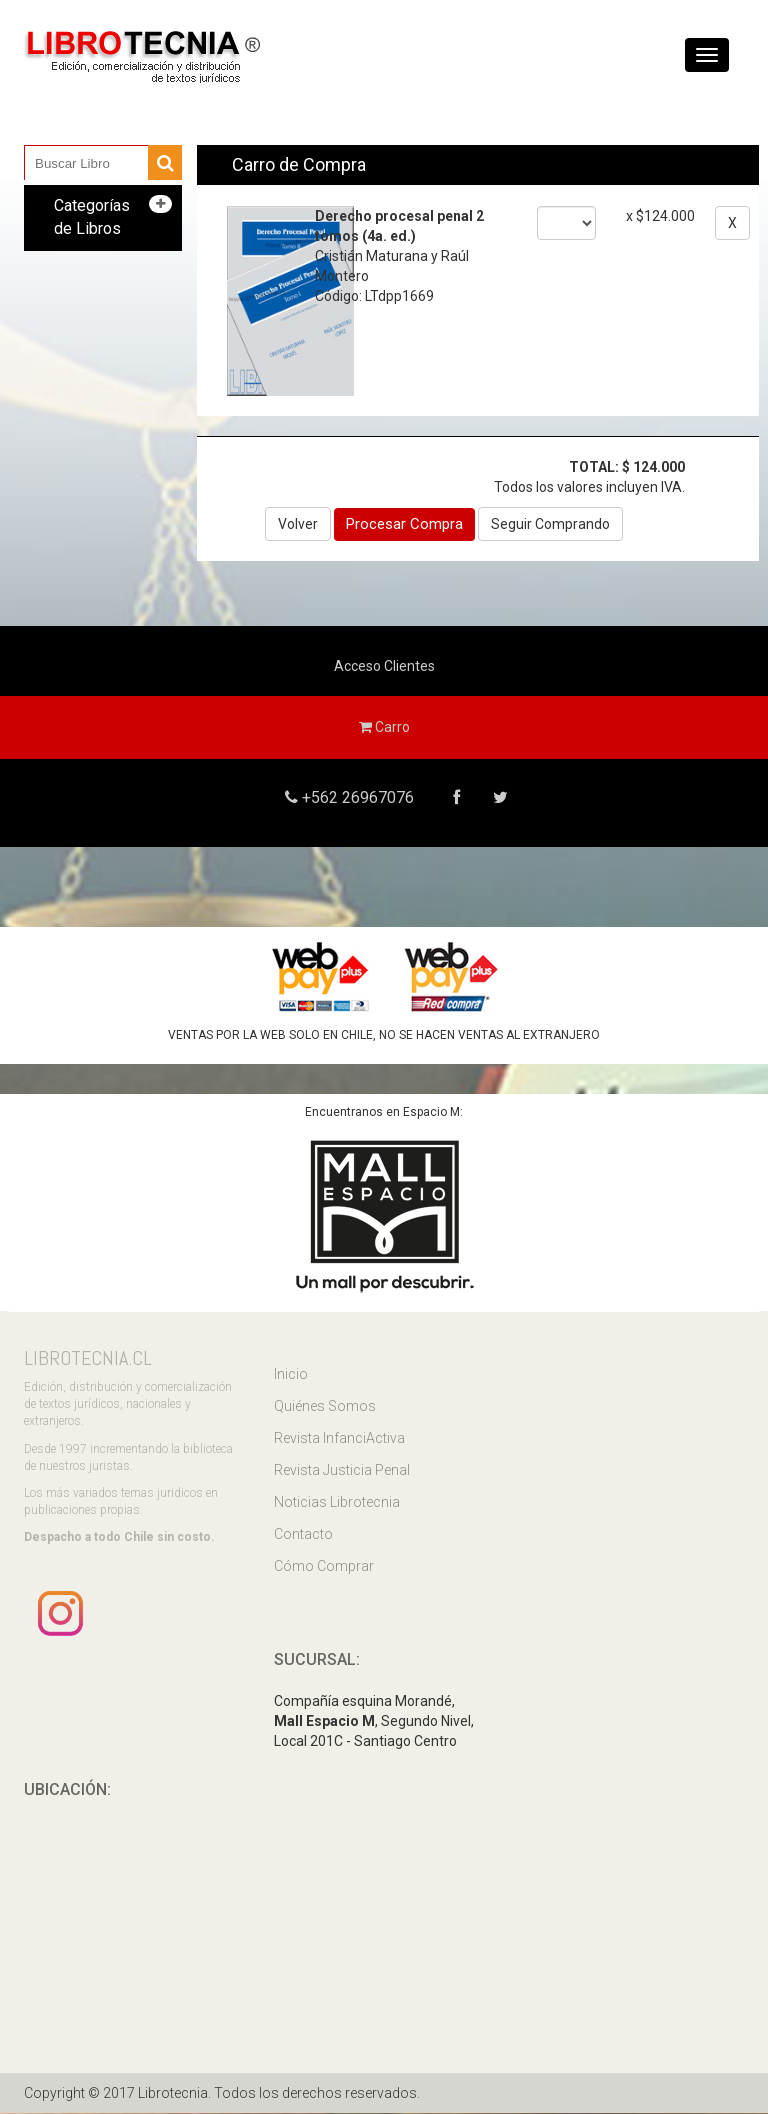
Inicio (291, 1374)
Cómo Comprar (324, 1566)
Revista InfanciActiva (339, 1438)
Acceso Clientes (384, 666)
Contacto (303, 1534)
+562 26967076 (356, 797)
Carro (384, 727)
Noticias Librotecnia (337, 1502)
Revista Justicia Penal (342, 1470)
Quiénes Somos (325, 1406)
